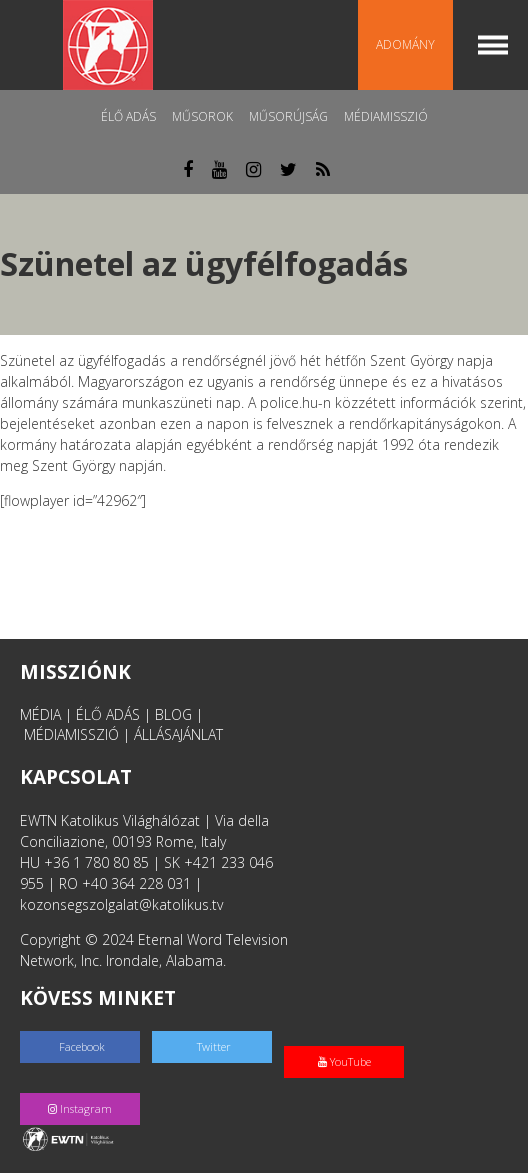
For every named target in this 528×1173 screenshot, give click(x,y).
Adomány (405, 44)
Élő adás (128, 116)
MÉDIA (40, 714)
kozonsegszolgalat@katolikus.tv (121, 904)
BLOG (173, 714)
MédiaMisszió (386, 116)
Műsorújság (288, 116)
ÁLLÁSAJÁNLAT (178, 734)
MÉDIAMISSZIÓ (71, 734)
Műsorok (202, 116)
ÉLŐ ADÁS (108, 714)
